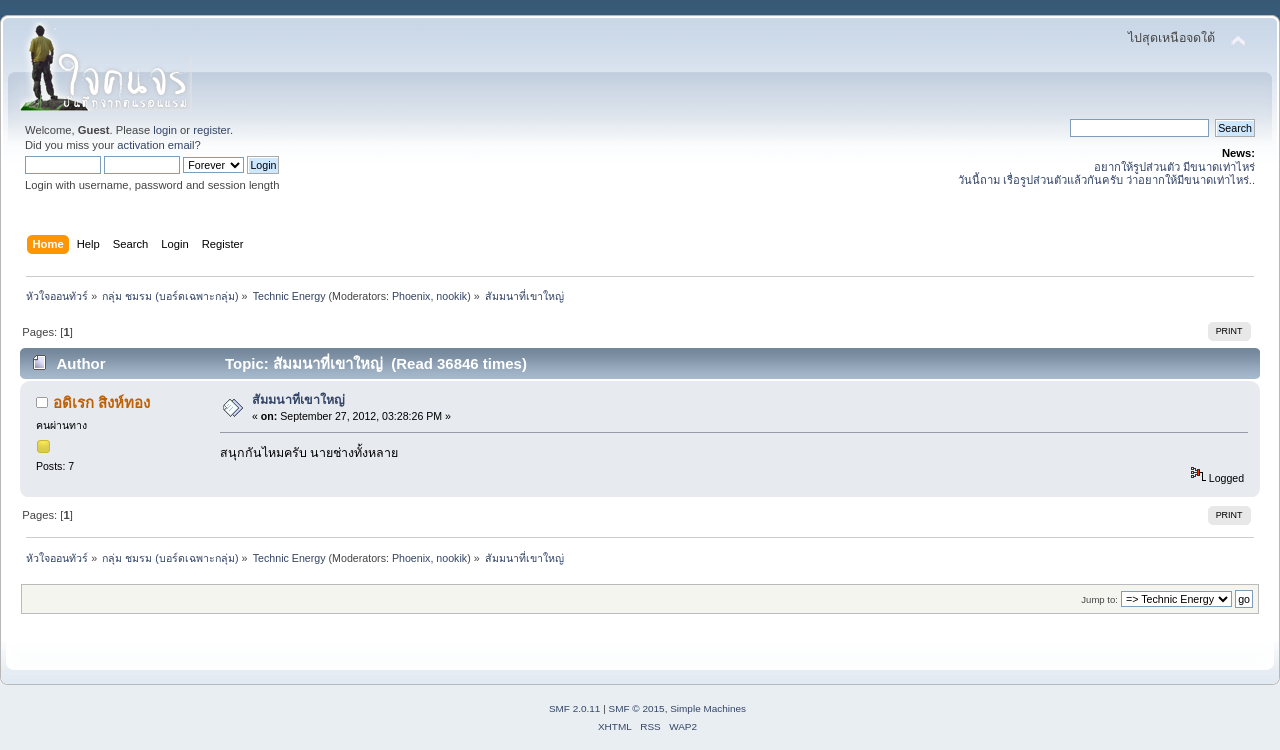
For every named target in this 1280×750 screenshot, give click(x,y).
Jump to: (1099, 599)
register (211, 130)
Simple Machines (708, 708)
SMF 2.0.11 (575, 708)
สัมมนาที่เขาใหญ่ (298, 400)
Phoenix (411, 296)
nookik (451, 296)
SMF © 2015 (637, 708)
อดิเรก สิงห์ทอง (101, 402)
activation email (155, 145)
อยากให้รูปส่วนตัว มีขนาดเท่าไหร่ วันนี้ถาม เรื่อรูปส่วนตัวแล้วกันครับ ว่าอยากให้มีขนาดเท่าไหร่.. (1106, 173)
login (165, 130)
